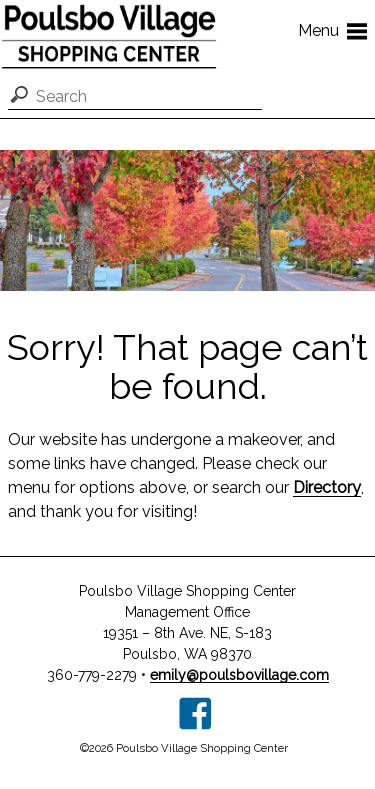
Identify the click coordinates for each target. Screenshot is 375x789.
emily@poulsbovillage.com (239, 675)
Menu (336, 29)
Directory (327, 487)
